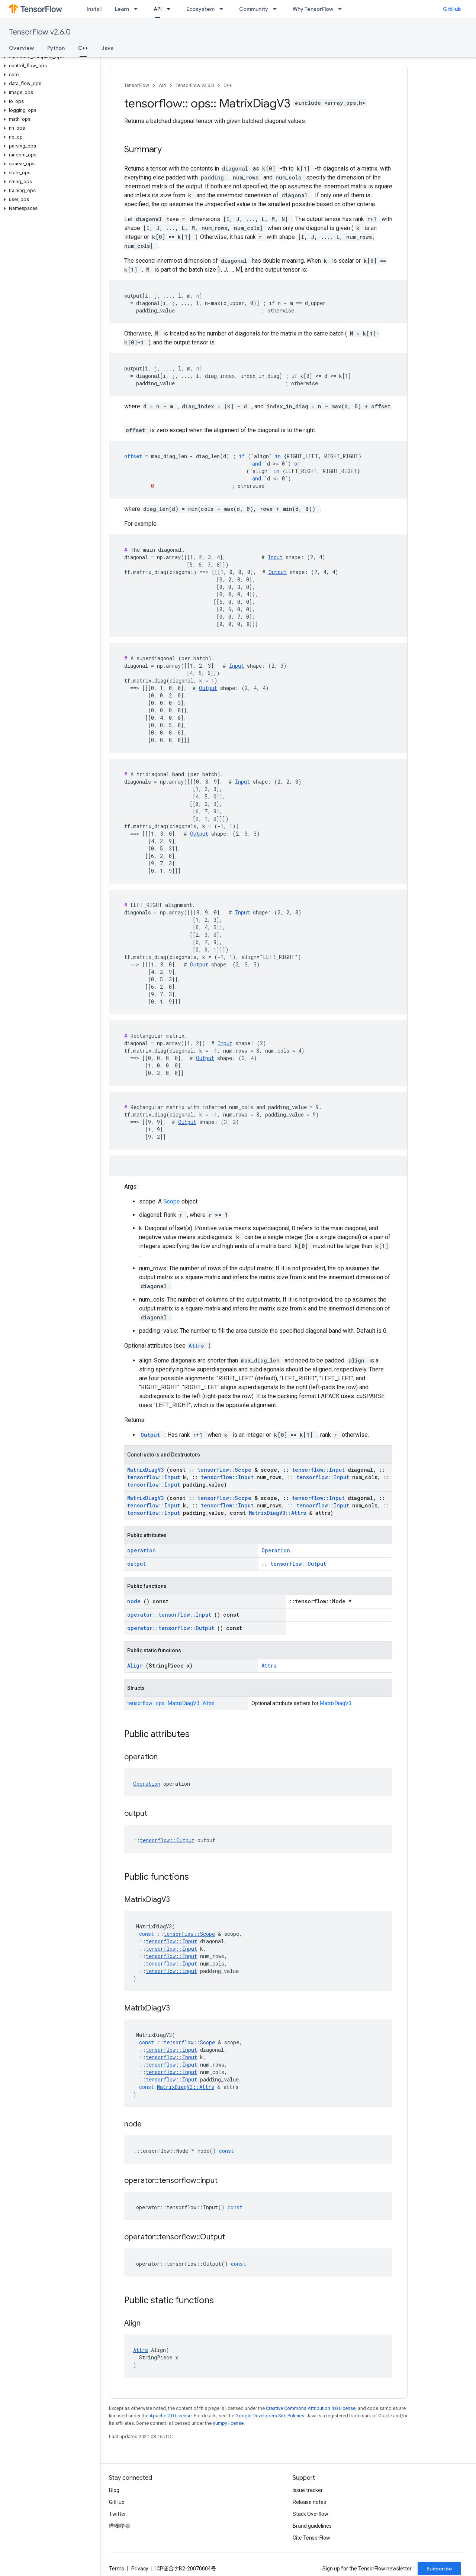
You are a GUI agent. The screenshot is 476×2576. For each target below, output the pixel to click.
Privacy (139, 2569)
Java (107, 48)
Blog (114, 2490)
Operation (275, 1550)
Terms (116, 2569)
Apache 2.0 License (170, 2415)
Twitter (117, 2514)
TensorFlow (136, 85)
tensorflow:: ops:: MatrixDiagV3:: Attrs (171, 1703)
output (136, 1563)
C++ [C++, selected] (83, 48)
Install (94, 9)
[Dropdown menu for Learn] (138, 9)
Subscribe (439, 2568)
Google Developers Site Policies (269, 2415)
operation (141, 1550)
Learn (122, 9)
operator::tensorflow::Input (170, 1614)
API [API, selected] (158, 9)
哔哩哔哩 (119, 2526)
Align (136, 1665)
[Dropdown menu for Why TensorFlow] (342, 9)
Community (253, 9)
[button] (48, 56)
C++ (227, 85)
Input (275, 557)
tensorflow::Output (298, 1563)
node (135, 1601)
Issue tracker (308, 2490)
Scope (172, 1201)
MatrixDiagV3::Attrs (279, 1512)
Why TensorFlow (313, 9)
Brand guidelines (312, 2526)
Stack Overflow (310, 2514)
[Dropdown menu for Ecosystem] (223, 9)
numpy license (228, 2423)
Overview (21, 48)
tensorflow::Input (320, 1469)
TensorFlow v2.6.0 (40, 32)
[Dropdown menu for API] (171, 9)
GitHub (452, 9)
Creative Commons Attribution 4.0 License (311, 2408)
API (162, 85)
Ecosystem (200, 9)
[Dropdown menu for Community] (277, 9)
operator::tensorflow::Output (172, 1628)
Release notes (309, 2502)
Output (277, 572)
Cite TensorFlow (311, 2538)
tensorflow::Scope (225, 1469)
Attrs (198, 1345)
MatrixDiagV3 (147, 1469)
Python (56, 48)
